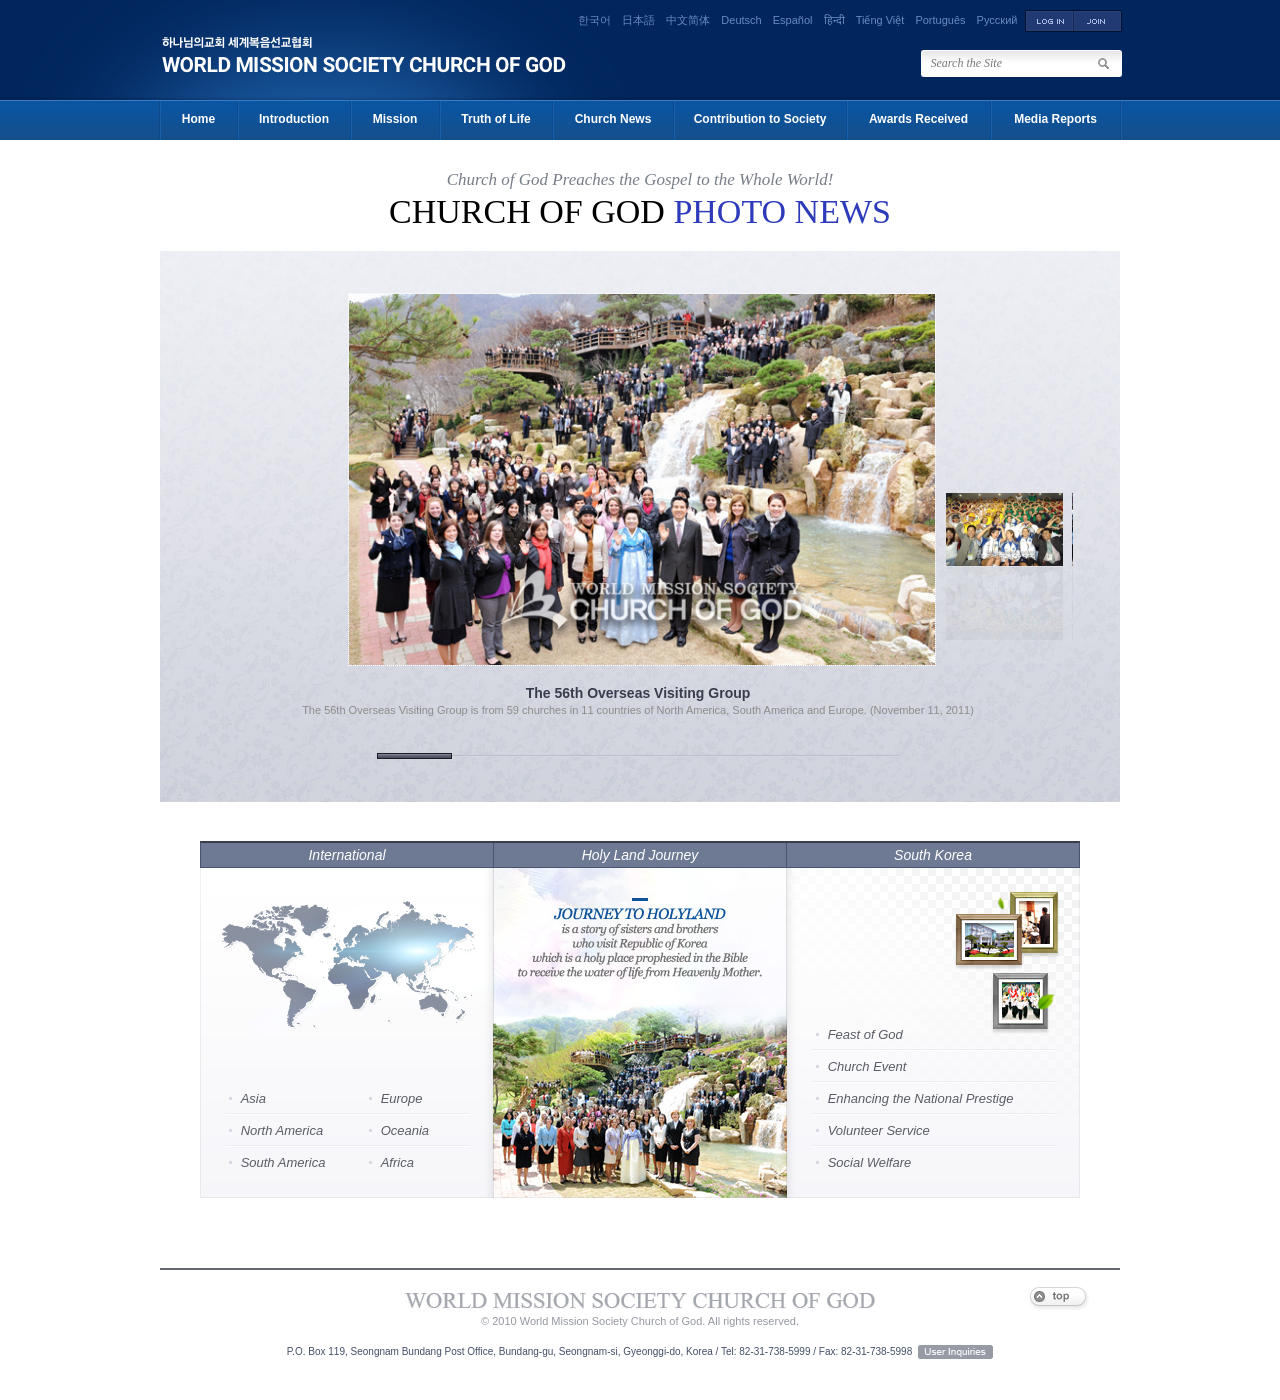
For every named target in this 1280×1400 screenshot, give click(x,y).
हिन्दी (834, 20)
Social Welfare (870, 1162)
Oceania (405, 1130)
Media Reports (1055, 119)
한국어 (594, 20)
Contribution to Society (760, 119)
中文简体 (688, 20)
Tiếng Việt (880, 20)
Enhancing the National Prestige (921, 1098)
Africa (397, 1162)
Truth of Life (495, 119)
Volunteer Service (879, 1130)
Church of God (640, 211)
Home (198, 119)
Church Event (867, 1066)
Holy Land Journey (640, 855)
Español (793, 20)
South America (283, 1162)
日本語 (638, 20)
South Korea (933, 855)
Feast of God (865, 1034)
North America (282, 1130)
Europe (402, 1098)
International (346, 855)
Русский (997, 20)
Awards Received (918, 119)
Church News (613, 119)
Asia (253, 1098)
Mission (395, 119)
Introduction (294, 119)
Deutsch (741, 20)
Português (940, 20)
